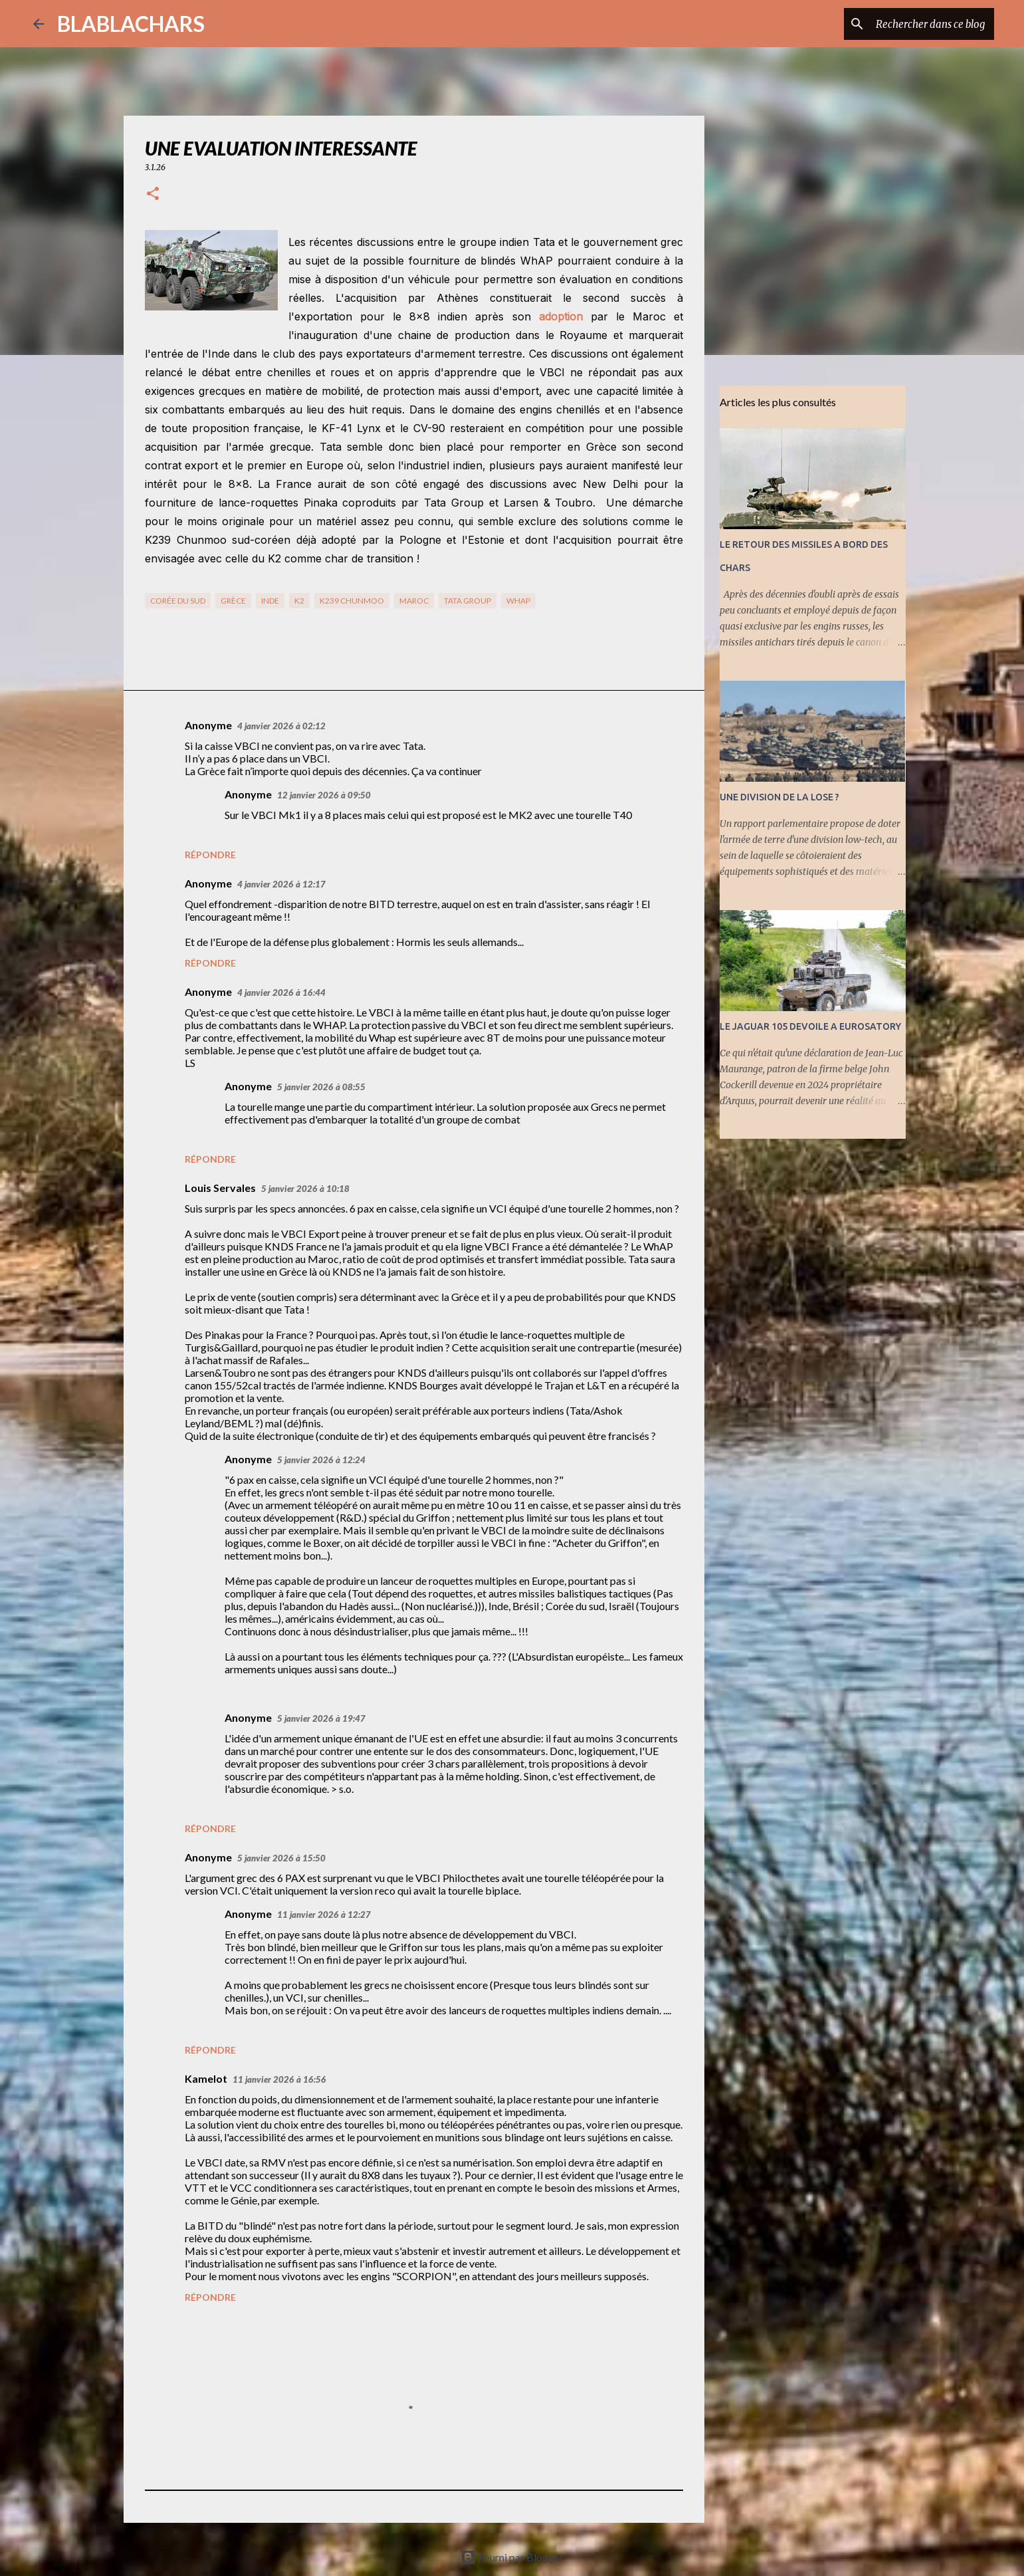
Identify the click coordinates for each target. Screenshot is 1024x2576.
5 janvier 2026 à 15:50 (281, 1858)
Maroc (414, 601)
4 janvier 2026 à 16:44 (281, 992)
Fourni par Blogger (512, 2557)
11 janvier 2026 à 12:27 (324, 1914)
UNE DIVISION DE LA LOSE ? (779, 797)
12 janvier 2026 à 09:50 (324, 795)
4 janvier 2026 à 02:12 (281, 726)
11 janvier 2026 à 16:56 (279, 2079)
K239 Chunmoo (352, 601)
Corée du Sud (177, 601)
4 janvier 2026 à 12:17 (281, 884)
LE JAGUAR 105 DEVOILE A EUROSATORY (810, 1026)
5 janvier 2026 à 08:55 (321, 1087)
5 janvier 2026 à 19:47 (321, 1718)
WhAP (518, 601)
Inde (270, 601)
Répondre (210, 854)
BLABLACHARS (131, 24)
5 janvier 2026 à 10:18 (305, 1188)
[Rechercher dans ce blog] (924, 24)
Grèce (233, 601)
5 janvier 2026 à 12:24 (321, 1460)
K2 (299, 601)
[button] (153, 194)
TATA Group (467, 601)
